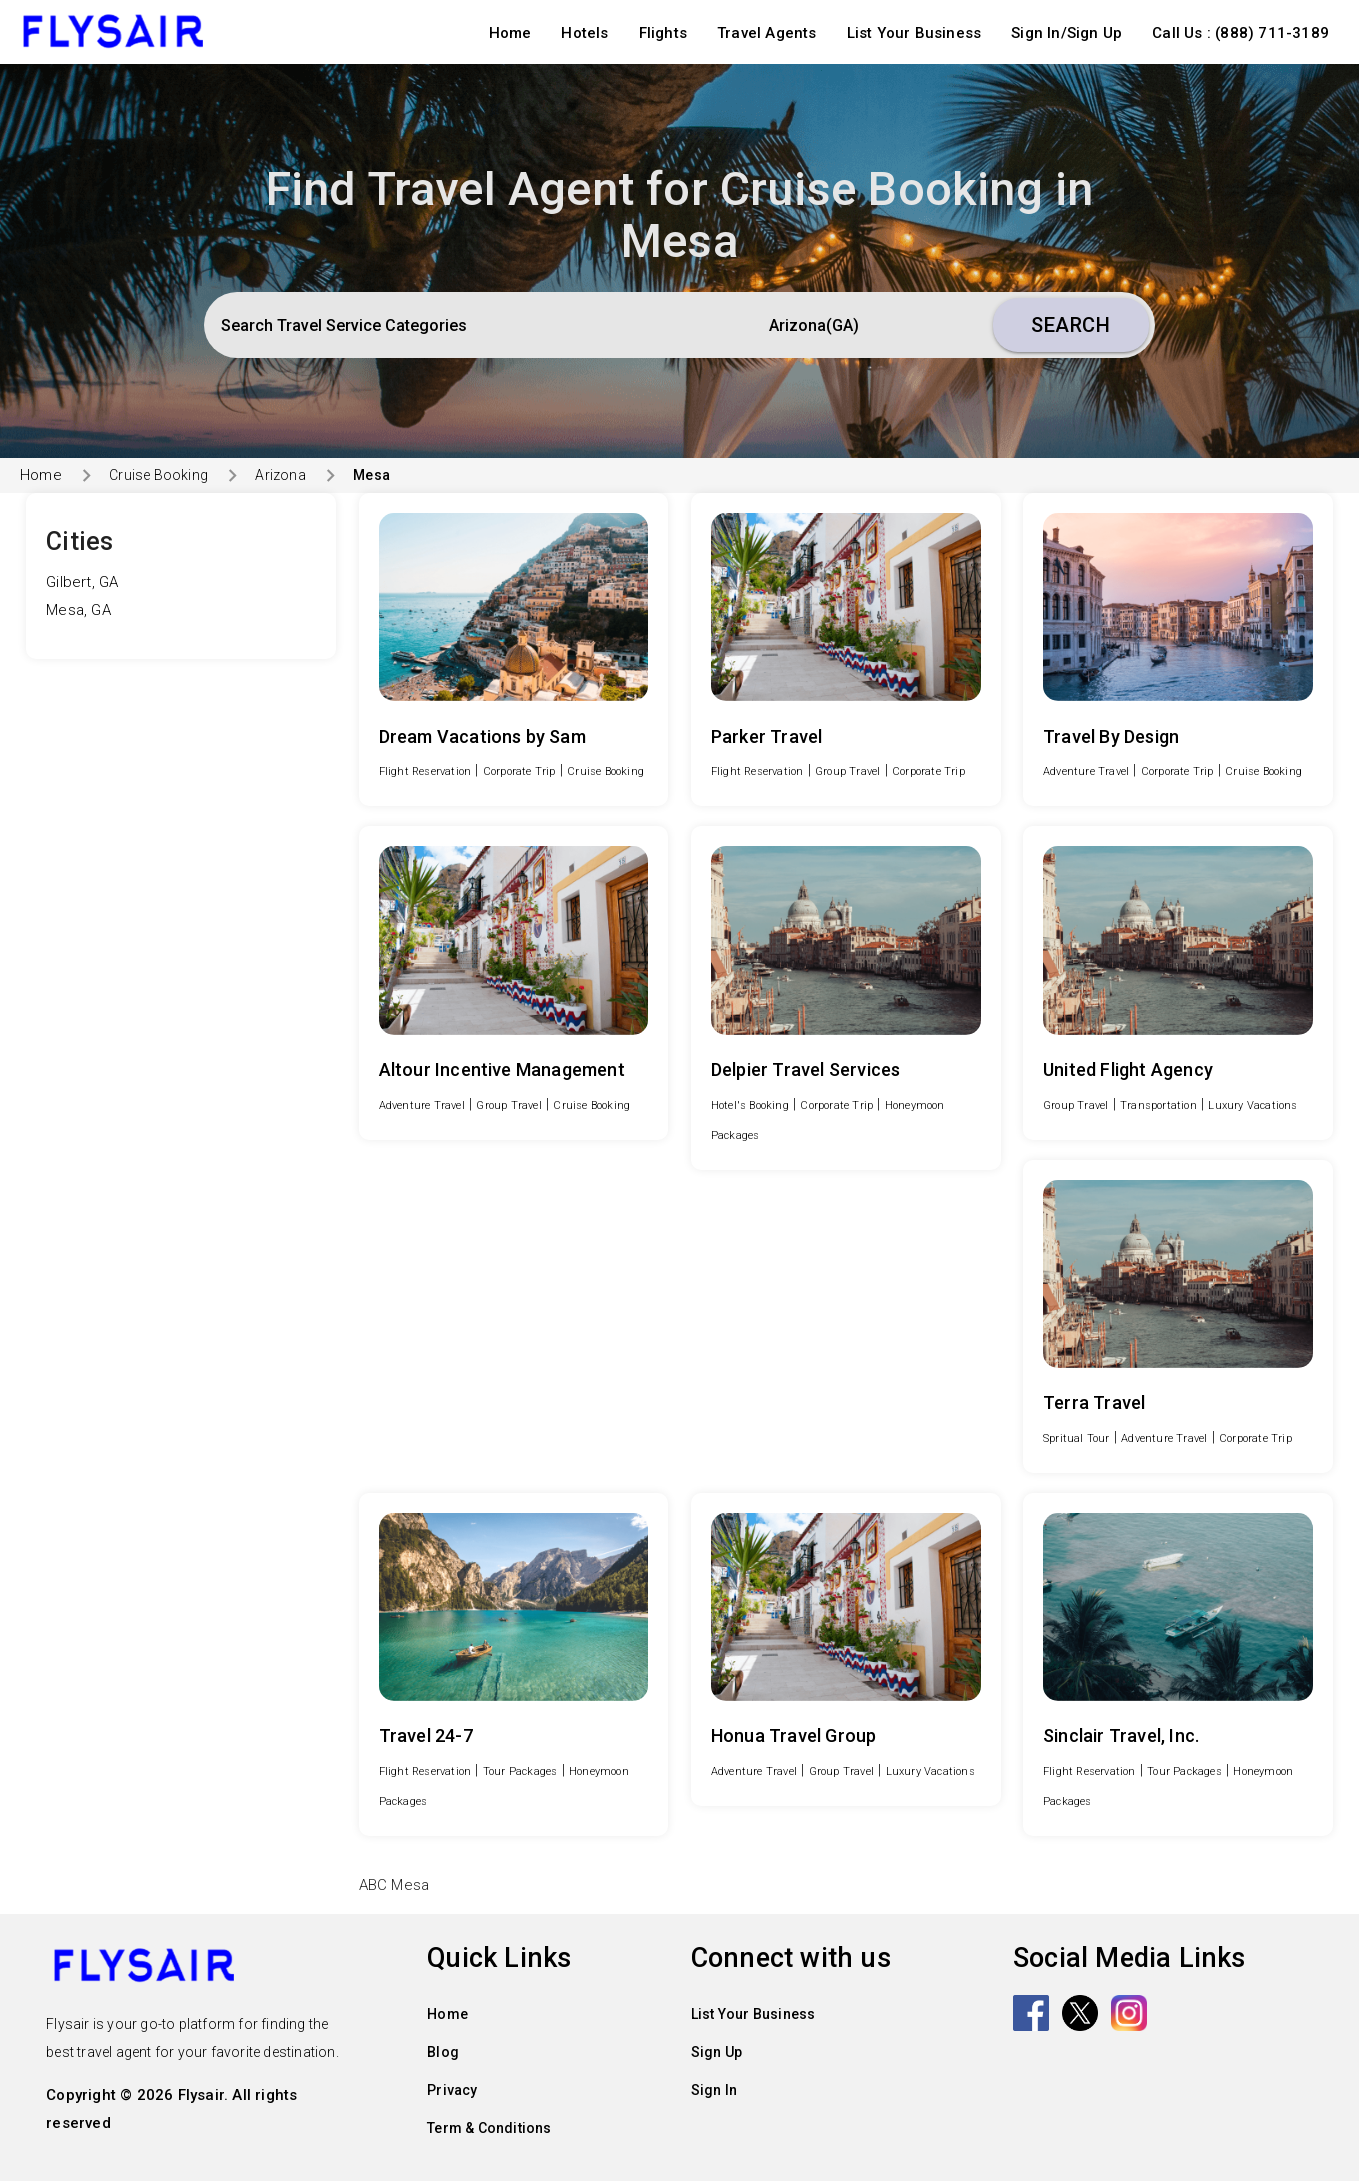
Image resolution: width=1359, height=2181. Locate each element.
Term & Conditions (489, 2128)
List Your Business (914, 33)
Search (1070, 325)
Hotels (584, 33)
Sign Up (716, 2052)
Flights (663, 33)
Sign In (714, 2090)
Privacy (452, 2090)
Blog (443, 2052)
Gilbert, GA (82, 582)
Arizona (280, 475)
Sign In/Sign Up (1066, 33)
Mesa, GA (78, 610)
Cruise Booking (158, 475)
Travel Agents (767, 33)
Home (510, 33)
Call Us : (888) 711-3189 (1240, 33)
